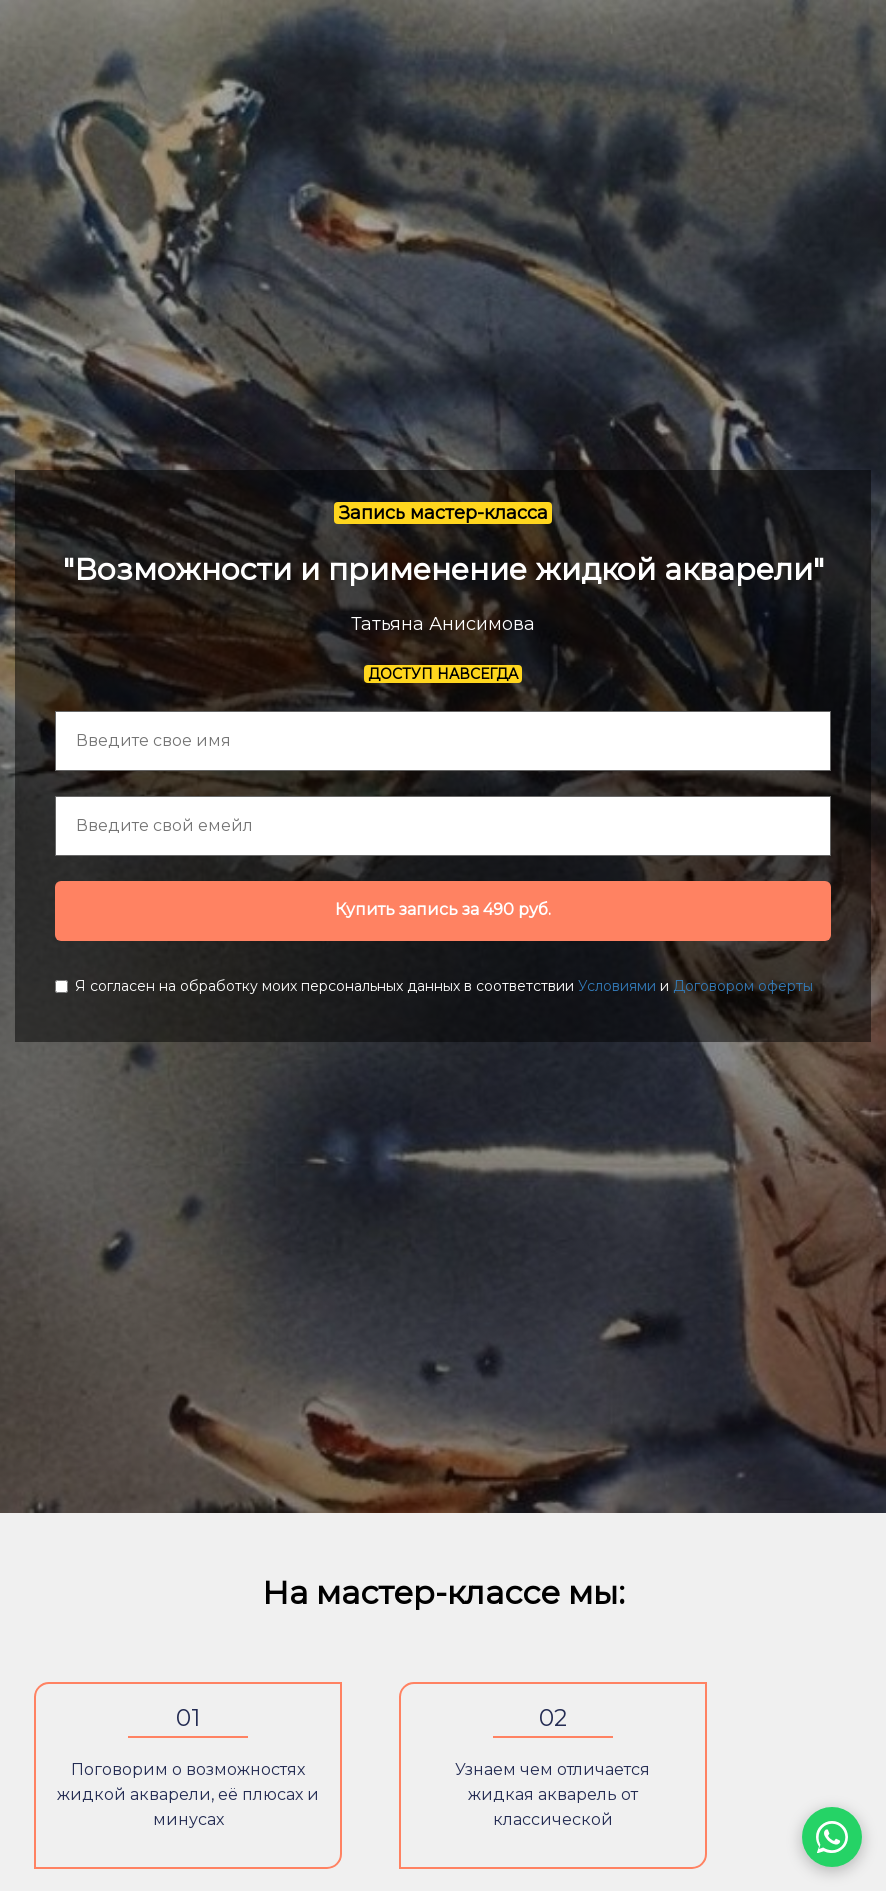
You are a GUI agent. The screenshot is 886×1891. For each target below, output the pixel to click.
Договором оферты (743, 986)
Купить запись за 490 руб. (443, 909)
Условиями (617, 986)
